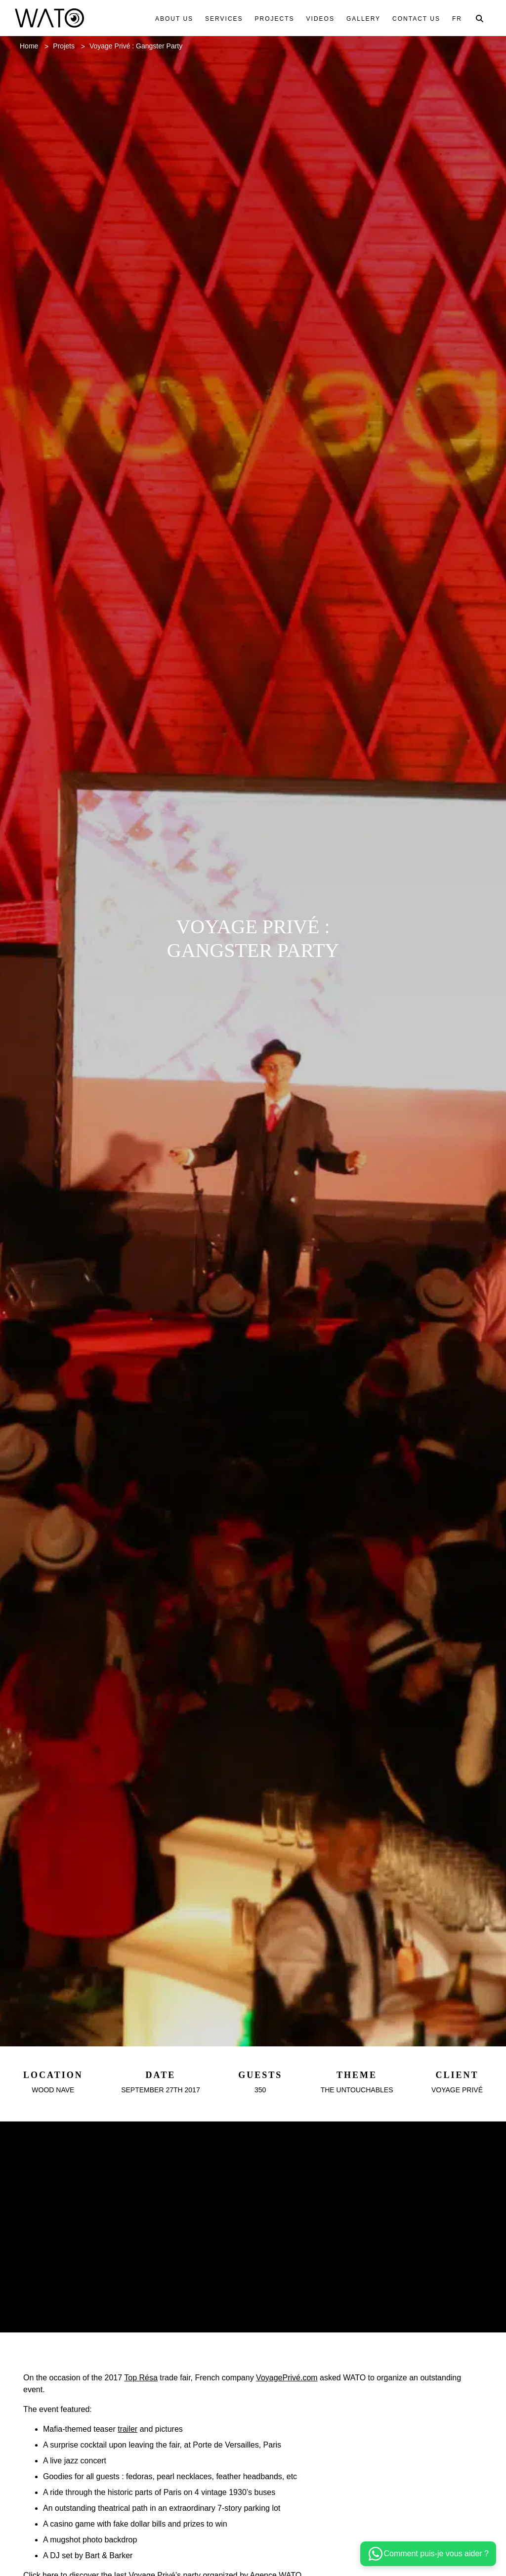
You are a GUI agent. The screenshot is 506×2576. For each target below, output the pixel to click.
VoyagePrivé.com (310, 2428)
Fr (457, 18)
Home (31, 46)
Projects (270, 18)
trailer (138, 2479)
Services (219, 18)
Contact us (415, 18)
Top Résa (151, 2428)
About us (169, 18)
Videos (316, 18)
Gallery (360, 18)
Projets (69, 46)
